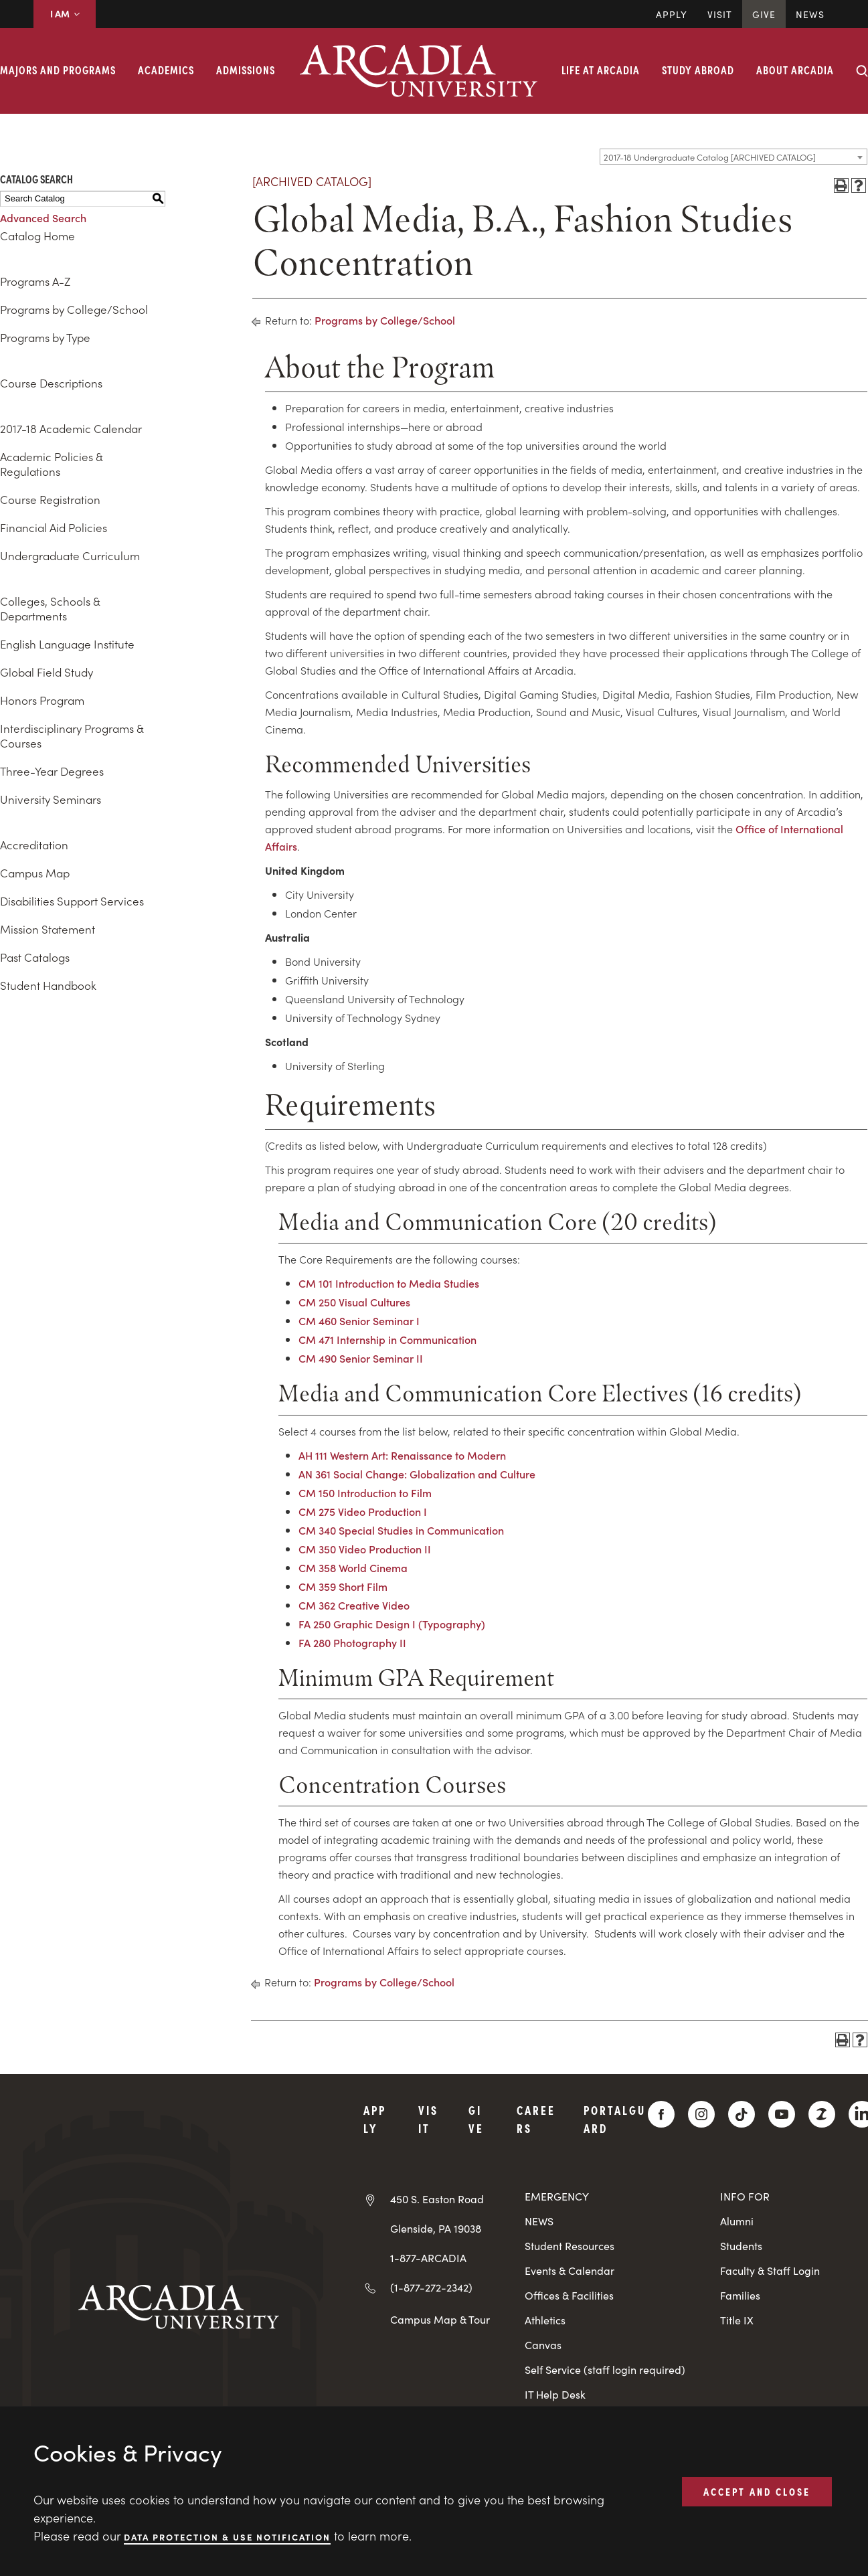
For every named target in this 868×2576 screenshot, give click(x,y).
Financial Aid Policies (53, 527)
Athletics (545, 2320)
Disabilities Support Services (72, 900)
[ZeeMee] (821, 2114)
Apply (671, 14)
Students (741, 2245)
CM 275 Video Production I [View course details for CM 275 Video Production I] (362, 1511)
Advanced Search (43, 217)
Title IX (737, 2320)
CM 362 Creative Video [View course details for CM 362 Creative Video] (354, 1605)
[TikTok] (741, 2114)
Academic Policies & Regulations (51, 464)
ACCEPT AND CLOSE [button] (756, 2491)
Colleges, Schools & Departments (50, 608)
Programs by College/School (74, 309)
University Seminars (50, 799)
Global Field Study (46, 672)
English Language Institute (67, 643)
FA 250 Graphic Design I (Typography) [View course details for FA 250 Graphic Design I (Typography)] (391, 1623)
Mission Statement (47, 929)
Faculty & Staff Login (770, 2270)
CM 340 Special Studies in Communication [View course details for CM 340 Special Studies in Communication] (401, 1530)
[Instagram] (701, 2114)
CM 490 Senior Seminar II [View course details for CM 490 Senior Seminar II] (360, 1358)
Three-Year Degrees (52, 771)
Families (740, 2295)
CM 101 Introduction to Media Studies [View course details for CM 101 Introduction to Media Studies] (388, 1283)
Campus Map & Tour (440, 2319)
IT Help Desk (555, 2394)
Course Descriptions (51, 382)
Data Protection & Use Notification (227, 2536)
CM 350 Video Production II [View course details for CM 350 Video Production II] (364, 1548)
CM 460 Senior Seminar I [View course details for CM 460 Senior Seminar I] (359, 1320)
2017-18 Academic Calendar (71, 428)
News (810, 14)
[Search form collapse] (862, 71)
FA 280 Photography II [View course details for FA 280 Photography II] (352, 1642)
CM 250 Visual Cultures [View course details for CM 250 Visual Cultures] (354, 1301)
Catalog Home (37, 235)
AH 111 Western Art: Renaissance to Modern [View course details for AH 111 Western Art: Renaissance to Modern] (402, 1455)
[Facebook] (661, 2114)
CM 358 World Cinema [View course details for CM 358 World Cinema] (353, 1567)
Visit (719, 14)
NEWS (539, 2221)
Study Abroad (698, 70)
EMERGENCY (557, 2196)
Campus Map (35, 872)
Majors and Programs (58, 70)
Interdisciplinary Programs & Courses (71, 735)
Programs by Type (45, 337)
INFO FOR (745, 2196)
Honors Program (42, 700)
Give (764, 14)
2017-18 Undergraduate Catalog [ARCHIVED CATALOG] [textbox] (710, 157)
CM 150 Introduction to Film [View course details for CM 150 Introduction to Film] (365, 1492)
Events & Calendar (569, 2270)
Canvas (543, 2344)
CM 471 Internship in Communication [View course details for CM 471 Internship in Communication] (387, 1339)
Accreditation (34, 844)
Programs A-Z (35, 281)
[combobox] (733, 157)
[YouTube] (781, 2114)
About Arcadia (795, 70)
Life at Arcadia (600, 70)
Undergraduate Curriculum (70, 555)
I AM (64, 13)
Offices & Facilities (569, 2295)
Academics (166, 70)
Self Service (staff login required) (605, 2369)
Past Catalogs (35, 957)
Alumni (737, 2221)
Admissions (245, 70)
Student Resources (569, 2245)
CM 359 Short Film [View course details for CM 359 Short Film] (342, 1586)
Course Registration (50, 499)
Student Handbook (48, 985)
